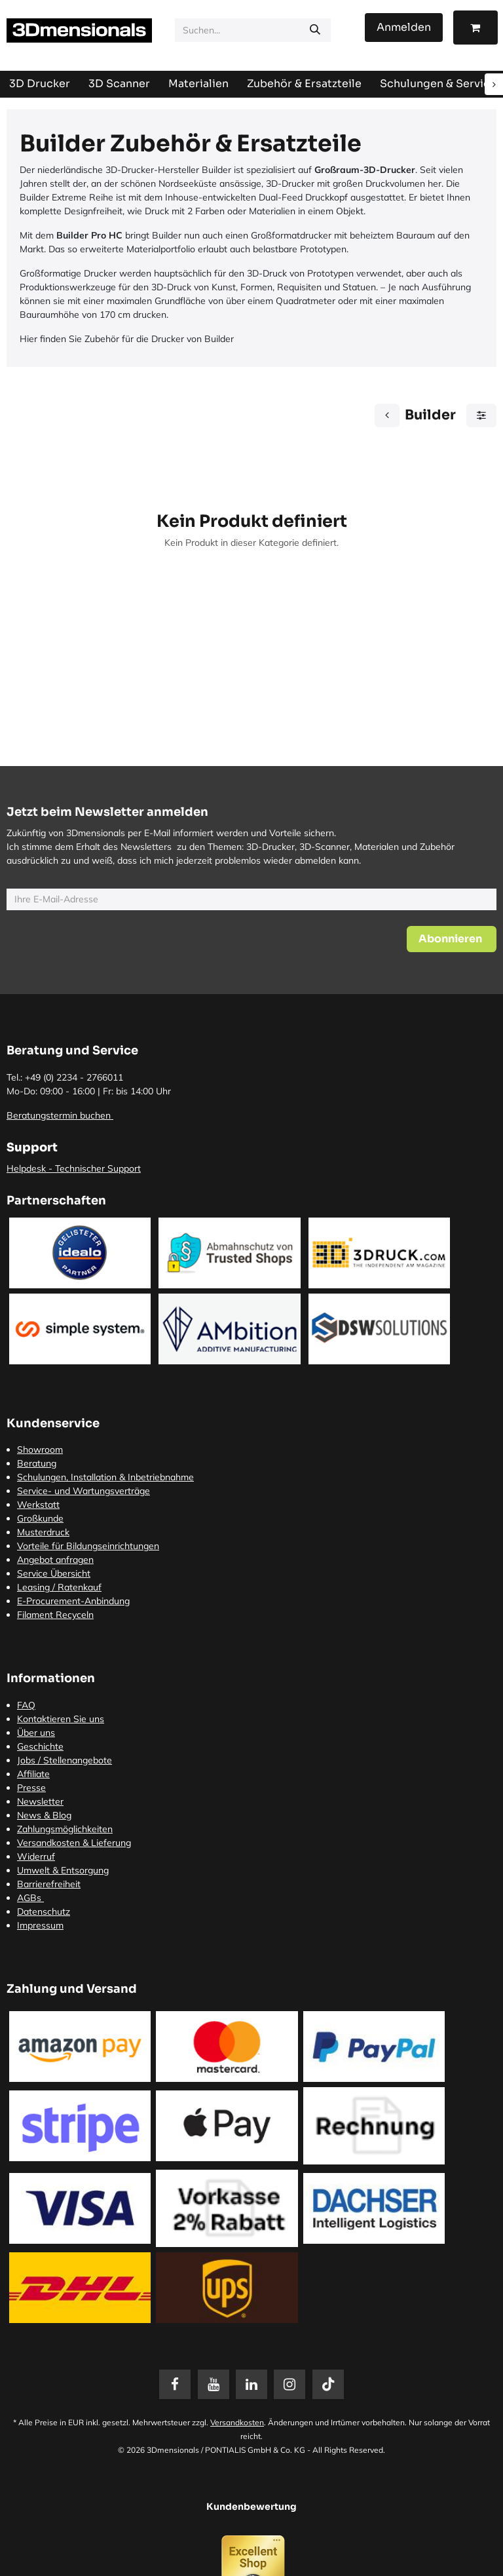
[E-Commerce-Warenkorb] (475, 27)
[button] (451, 939)
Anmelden (404, 27)
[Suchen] (315, 30)
